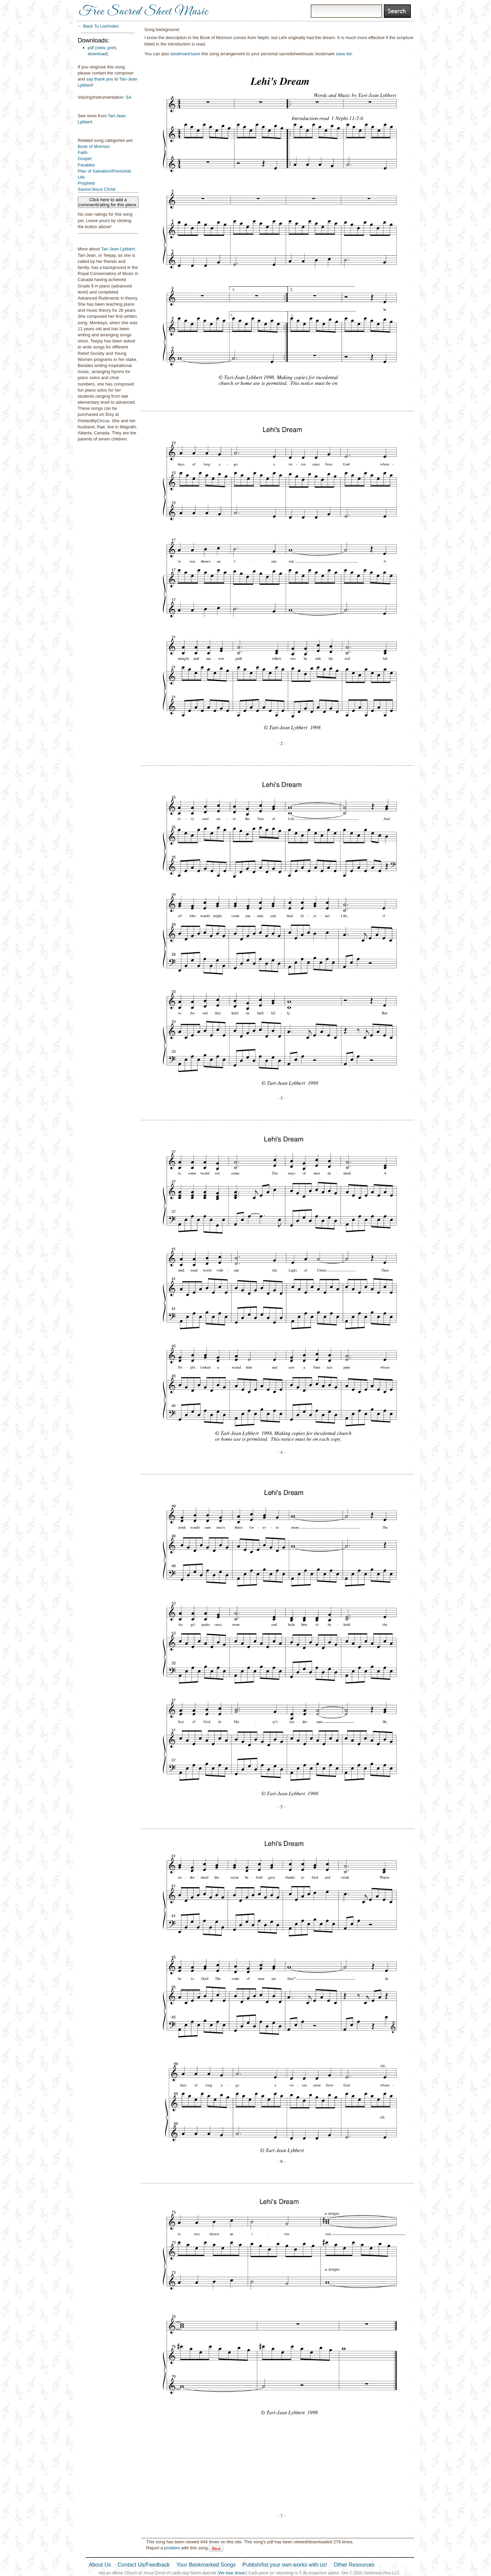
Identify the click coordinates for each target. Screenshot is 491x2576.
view (101, 47)
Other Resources (354, 2565)
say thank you (99, 79)
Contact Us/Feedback (144, 2565)
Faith (83, 152)
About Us (100, 2565)
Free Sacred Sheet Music (143, 12)
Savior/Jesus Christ (97, 189)
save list (344, 53)
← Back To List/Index (98, 26)
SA (128, 97)
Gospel (85, 158)
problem (172, 2547)
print (112, 47)
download (97, 53)
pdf (91, 47)
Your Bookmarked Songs (206, 2565)
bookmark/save (185, 53)
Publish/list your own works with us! (285, 2565)
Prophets (86, 183)
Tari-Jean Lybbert (118, 248)
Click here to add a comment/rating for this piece (108, 202)
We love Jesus (232, 2573)
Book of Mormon (94, 146)
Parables (86, 164)
